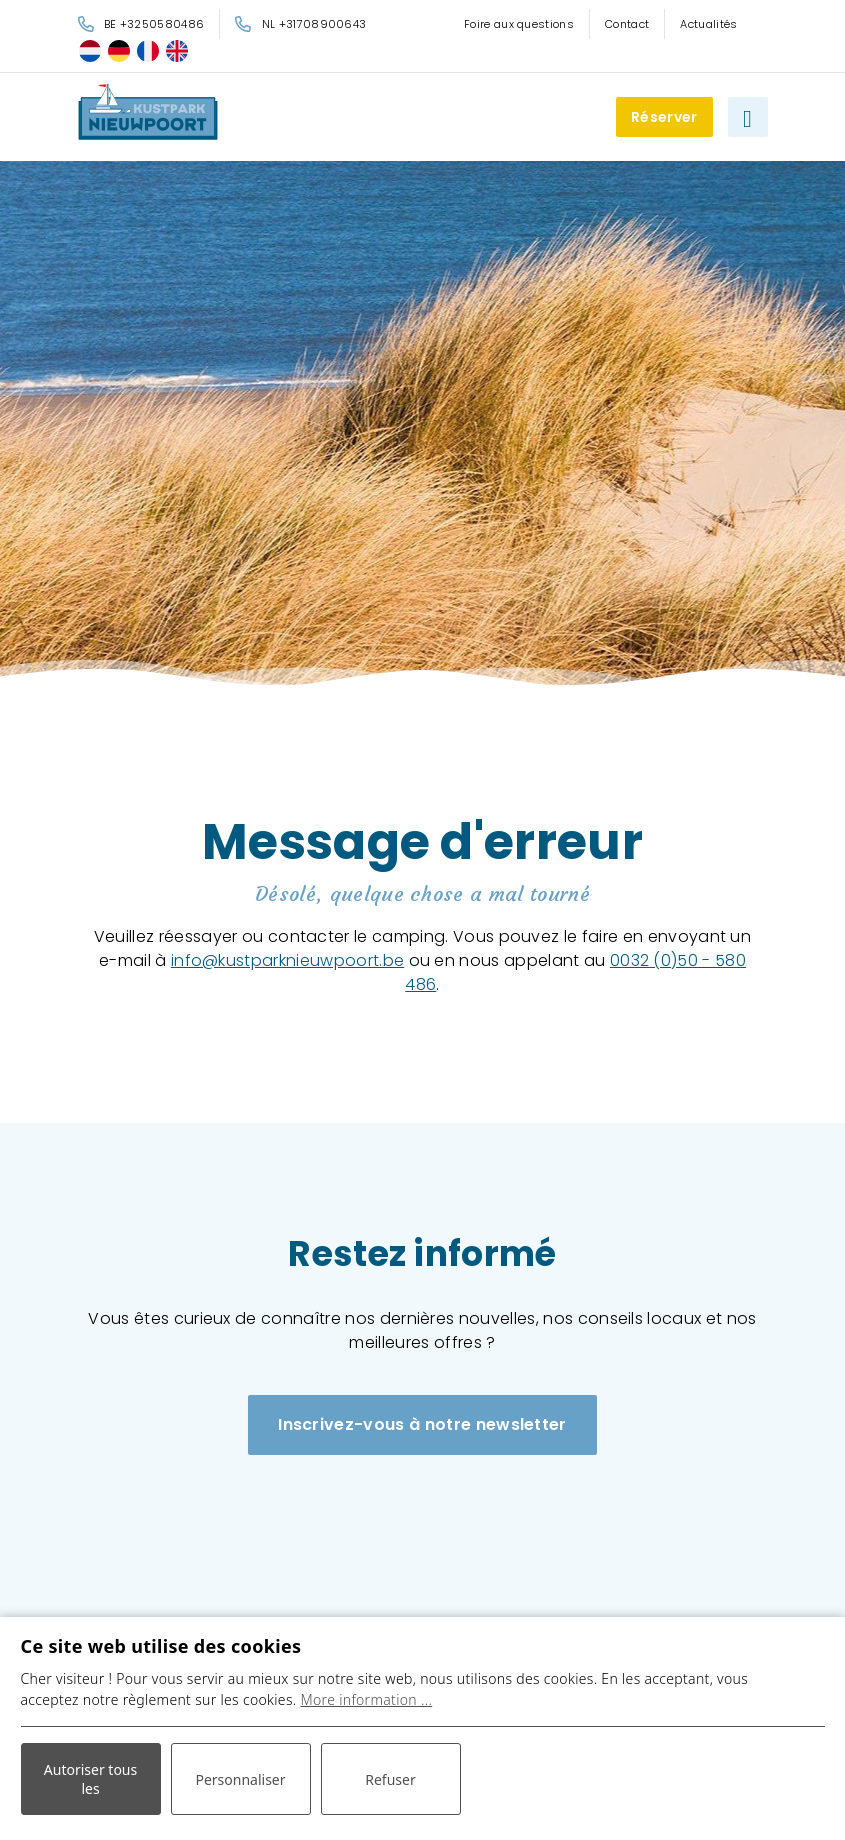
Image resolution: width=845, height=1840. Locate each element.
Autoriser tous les (90, 1779)
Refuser (390, 1779)
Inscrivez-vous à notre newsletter (422, 1424)
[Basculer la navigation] (748, 117)
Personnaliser (240, 1779)
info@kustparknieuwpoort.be (287, 960)
